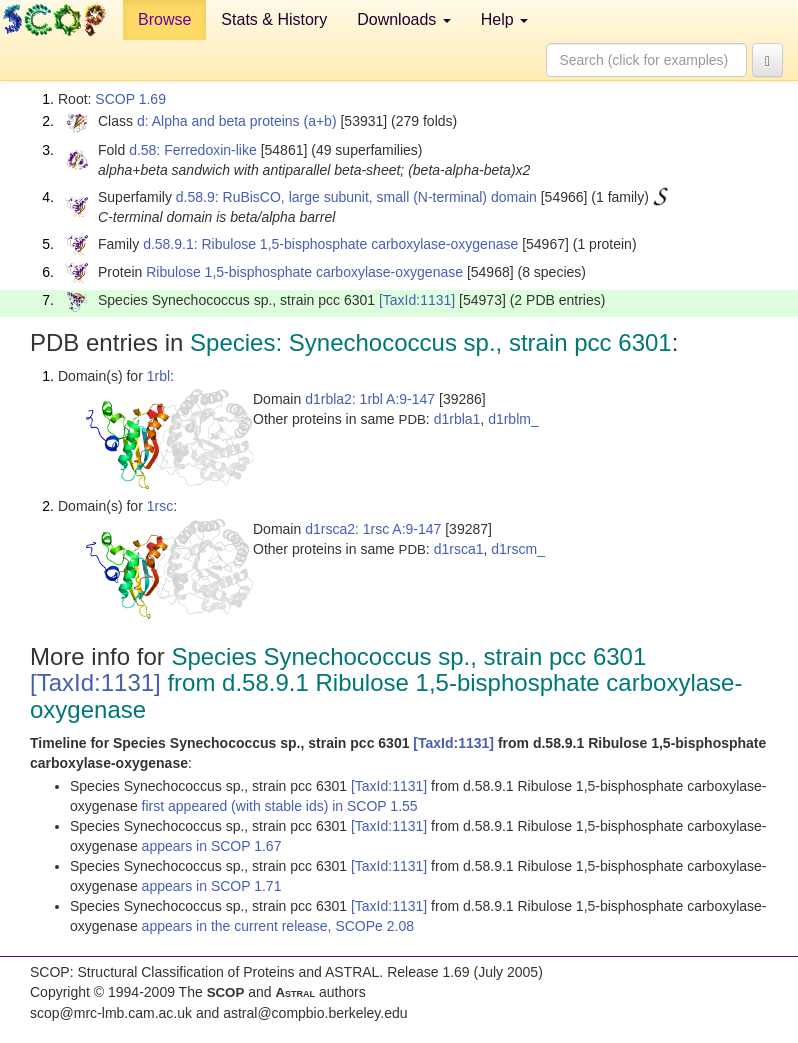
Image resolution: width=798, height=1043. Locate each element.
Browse (164, 19)
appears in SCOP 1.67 (212, 846)
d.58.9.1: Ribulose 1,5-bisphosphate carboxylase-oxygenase (330, 244)
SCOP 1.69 (130, 99)
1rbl (158, 376)
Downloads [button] (404, 19)
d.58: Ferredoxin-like (193, 150)
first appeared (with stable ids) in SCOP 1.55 (280, 806)
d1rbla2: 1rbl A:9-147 (370, 399)
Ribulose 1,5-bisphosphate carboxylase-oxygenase (304, 272)
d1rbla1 (457, 419)
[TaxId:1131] (417, 300)
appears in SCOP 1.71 (212, 886)
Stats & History (274, 19)
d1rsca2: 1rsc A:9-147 (373, 529)
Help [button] (504, 19)
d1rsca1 (459, 549)
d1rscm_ (518, 549)
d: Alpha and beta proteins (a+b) (237, 121)
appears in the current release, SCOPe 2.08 (278, 926)
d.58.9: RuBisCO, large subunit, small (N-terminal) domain (356, 197)
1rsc (160, 506)
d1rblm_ (513, 419)
